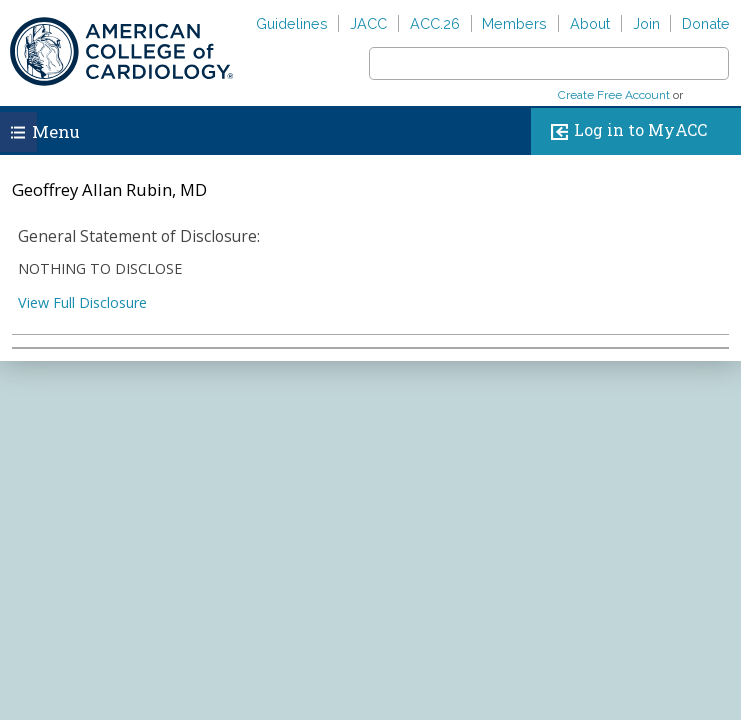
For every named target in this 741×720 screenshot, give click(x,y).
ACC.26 (435, 23)
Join (646, 23)
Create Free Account (614, 95)
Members (514, 23)
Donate (706, 23)
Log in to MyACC (624, 131)
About (590, 23)
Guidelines (292, 23)
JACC (368, 23)
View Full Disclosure (82, 302)
